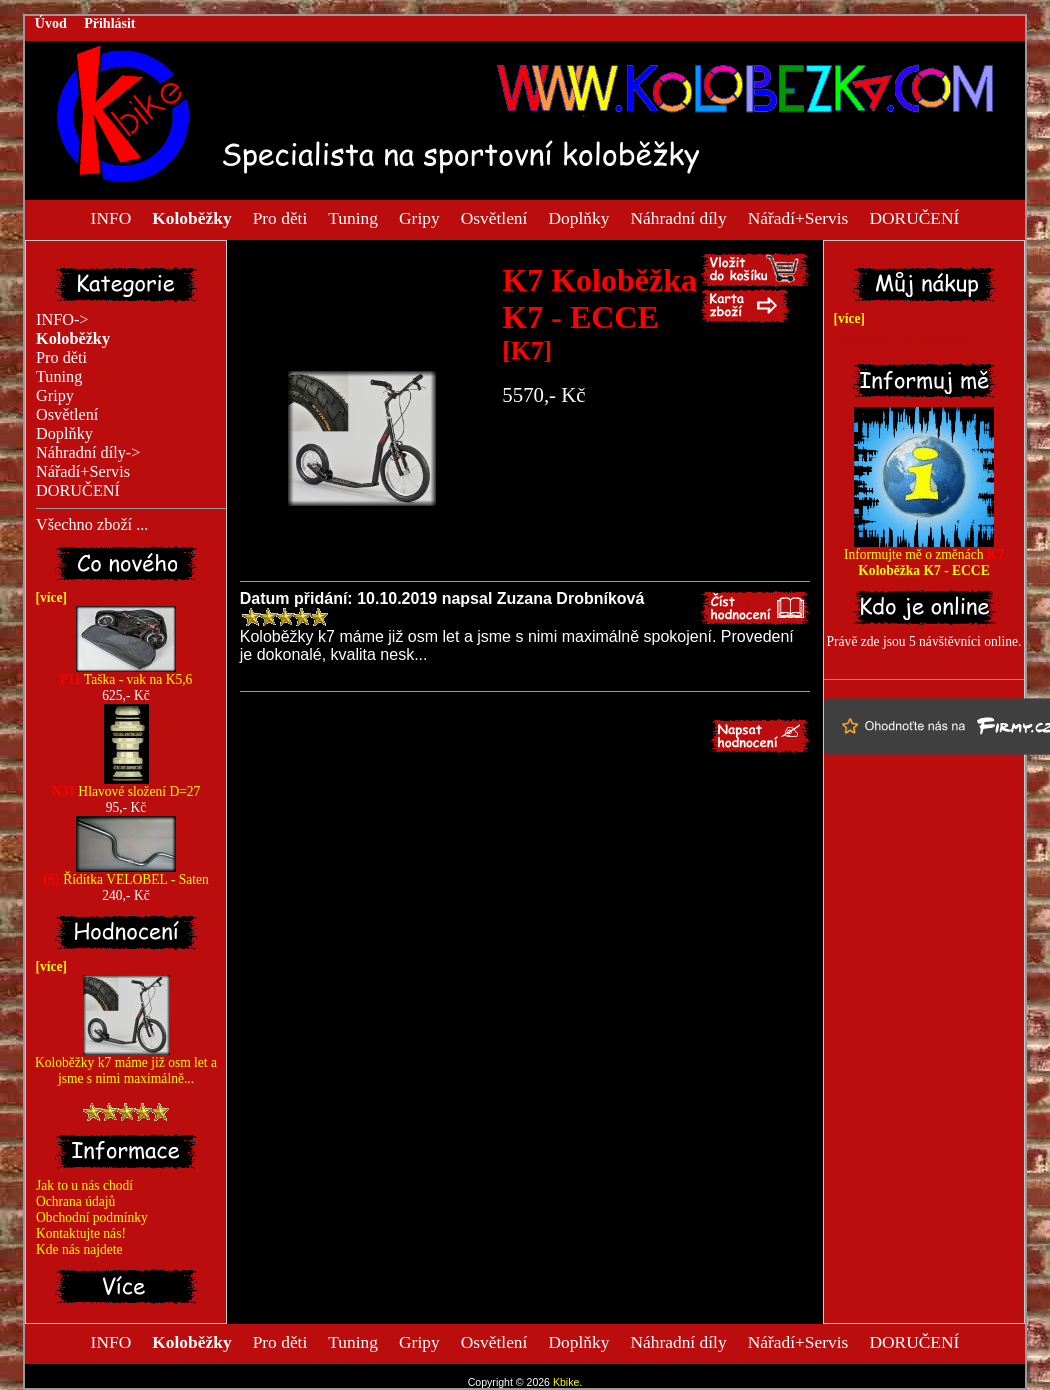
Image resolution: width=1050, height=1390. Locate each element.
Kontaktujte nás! (81, 1233)
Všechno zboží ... (92, 525)
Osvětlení (494, 217)
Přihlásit (109, 23)
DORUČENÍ (914, 217)
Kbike (566, 1382)
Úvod (51, 23)
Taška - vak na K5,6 (126, 673)
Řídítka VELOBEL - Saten (126, 873)
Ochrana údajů (75, 1201)
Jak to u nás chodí (84, 1185)
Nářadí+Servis (798, 217)
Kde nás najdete (79, 1249)
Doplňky (578, 217)
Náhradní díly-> (88, 453)
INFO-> (62, 320)
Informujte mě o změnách (924, 556)
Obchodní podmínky (92, 1217)
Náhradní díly (678, 217)
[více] (48, 597)
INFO (111, 217)
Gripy (419, 217)
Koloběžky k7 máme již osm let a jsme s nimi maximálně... (126, 1064)
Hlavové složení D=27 (126, 785)
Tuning (353, 217)
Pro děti (280, 217)
